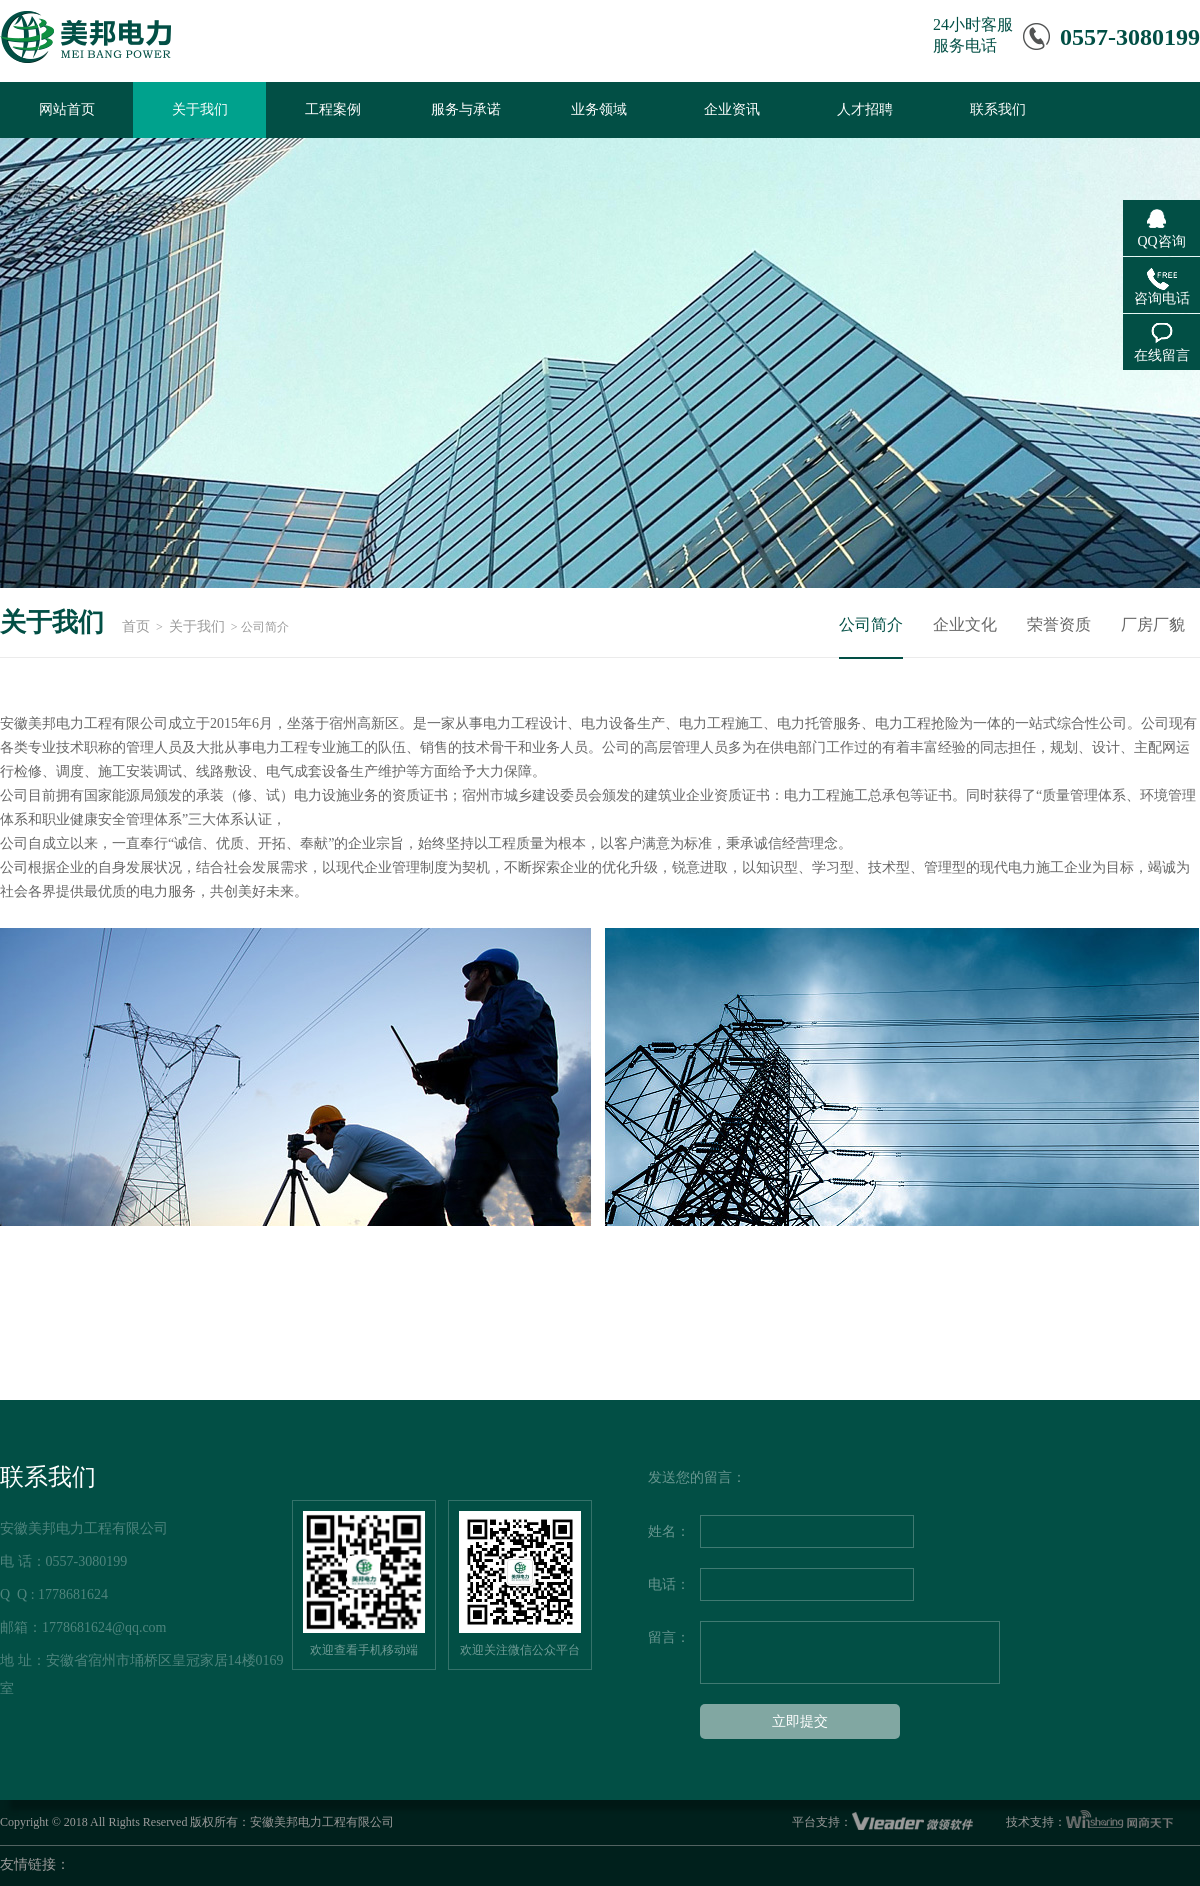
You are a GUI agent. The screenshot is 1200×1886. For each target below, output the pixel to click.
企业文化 (965, 624)
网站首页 (67, 109)
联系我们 (998, 109)
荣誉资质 (1059, 624)
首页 (136, 626)
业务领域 (599, 109)
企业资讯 (732, 109)
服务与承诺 (466, 109)
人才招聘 (865, 109)
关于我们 (200, 109)
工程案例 (333, 109)
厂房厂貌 (1153, 624)
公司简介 (871, 624)
